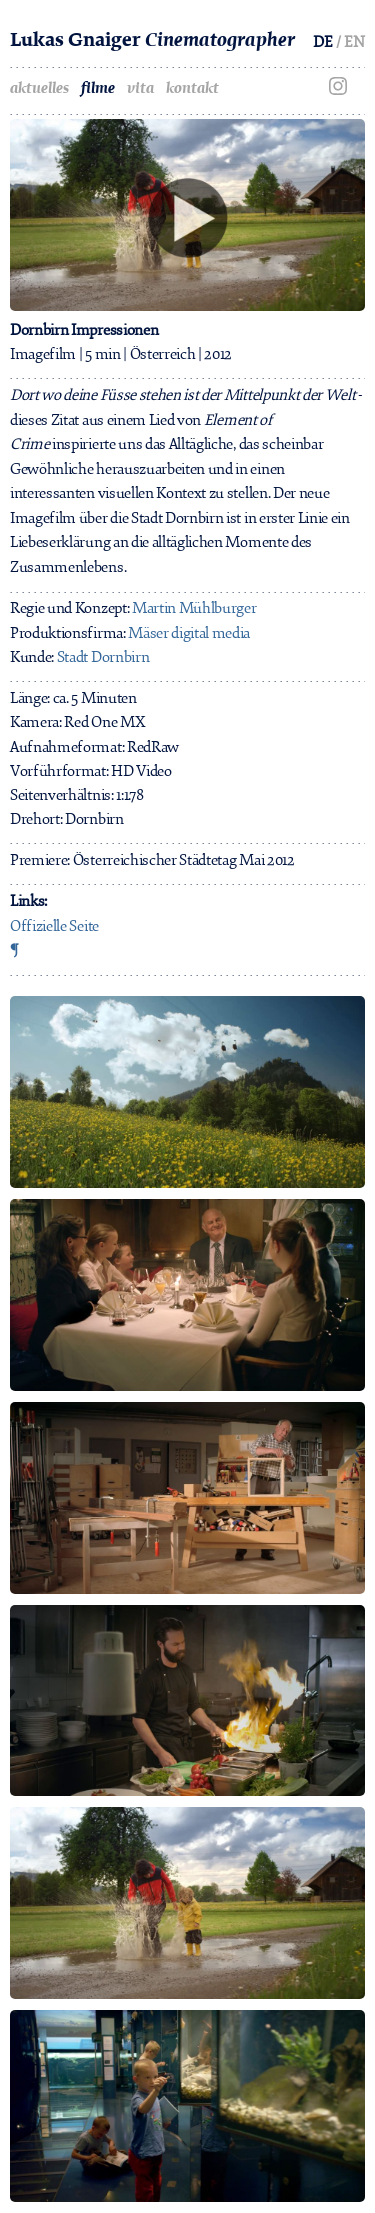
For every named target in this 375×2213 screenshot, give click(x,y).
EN (354, 42)
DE (323, 42)
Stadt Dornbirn (103, 657)
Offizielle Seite (54, 926)
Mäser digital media (189, 633)
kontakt (192, 88)
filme (98, 88)
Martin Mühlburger (194, 608)
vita (140, 88)
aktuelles (39, 88)
